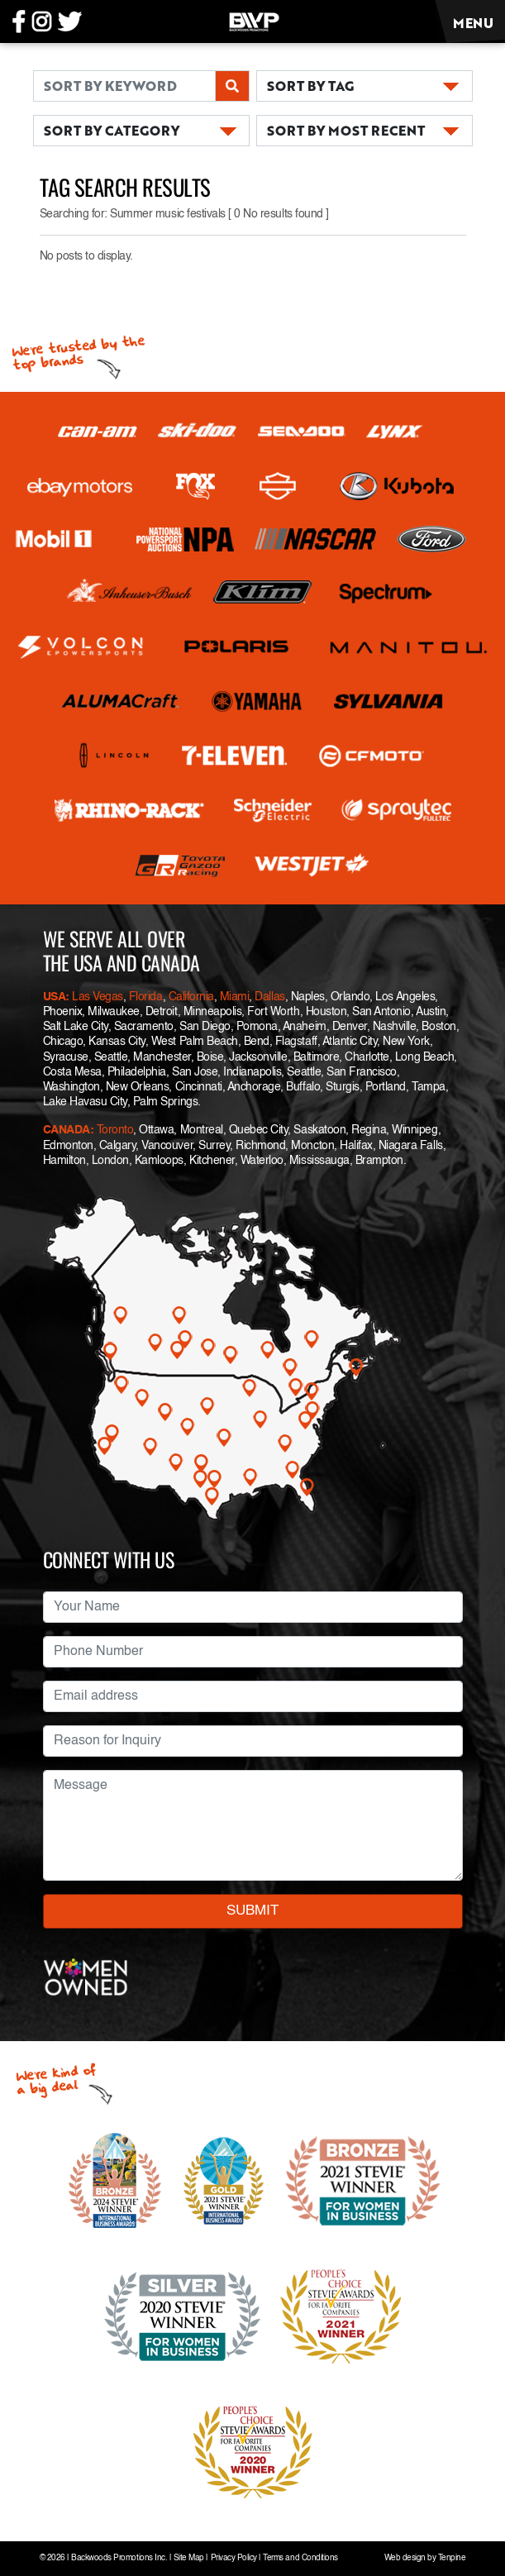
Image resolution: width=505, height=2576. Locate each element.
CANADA (66, 1130)
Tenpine (452, 2558)
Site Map (189, 2558)
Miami (235, 997)
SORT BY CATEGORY (111, 130)
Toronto (115, 1130)
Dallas (269, 997)
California (191, 997)
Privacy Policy (234, 2558)
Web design (405, 2558)
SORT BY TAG (310, 85)
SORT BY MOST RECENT (346, 130)
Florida (146, 997)
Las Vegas (97, 997)
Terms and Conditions (300, 2558)
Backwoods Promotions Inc (117, 2558)
